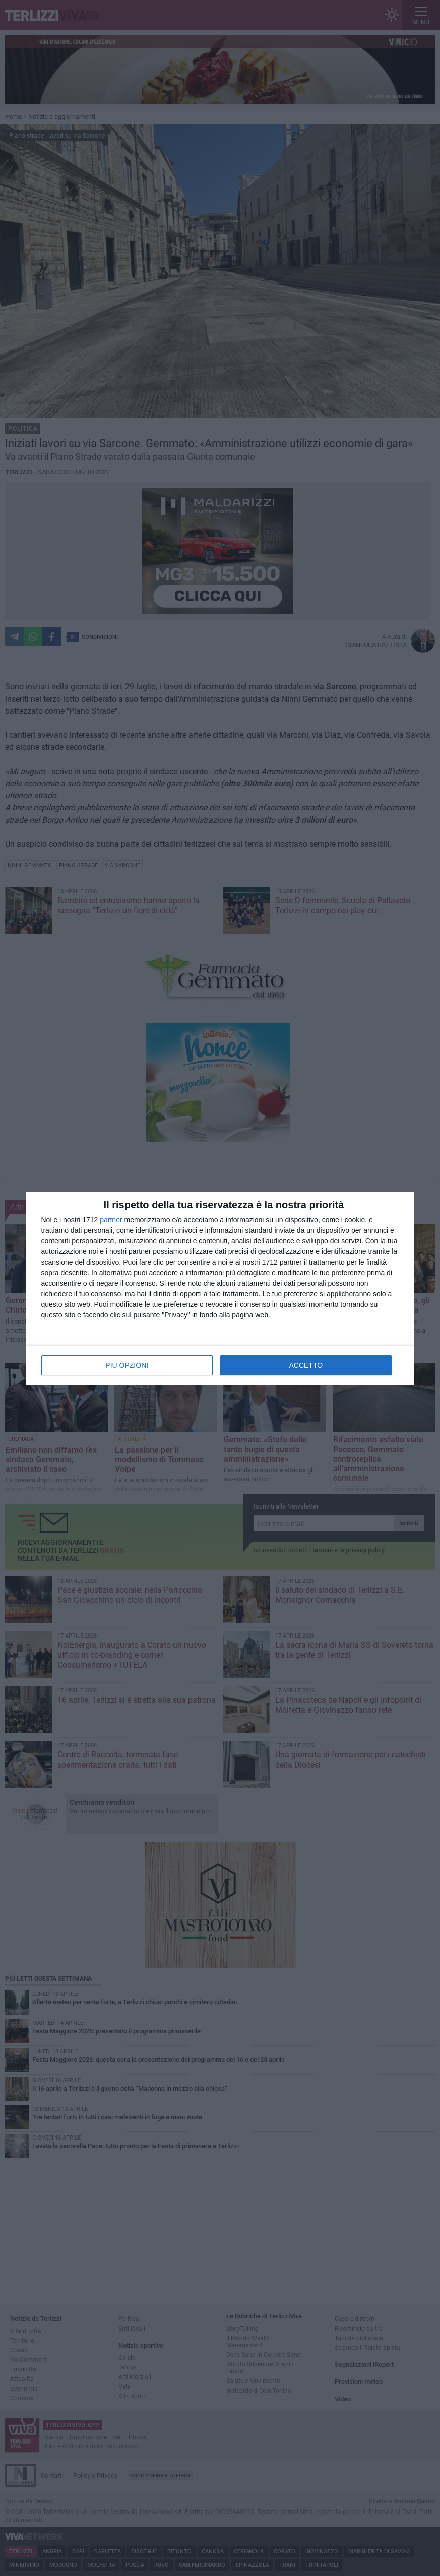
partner (111, 1219)
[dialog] (220, 1288)
